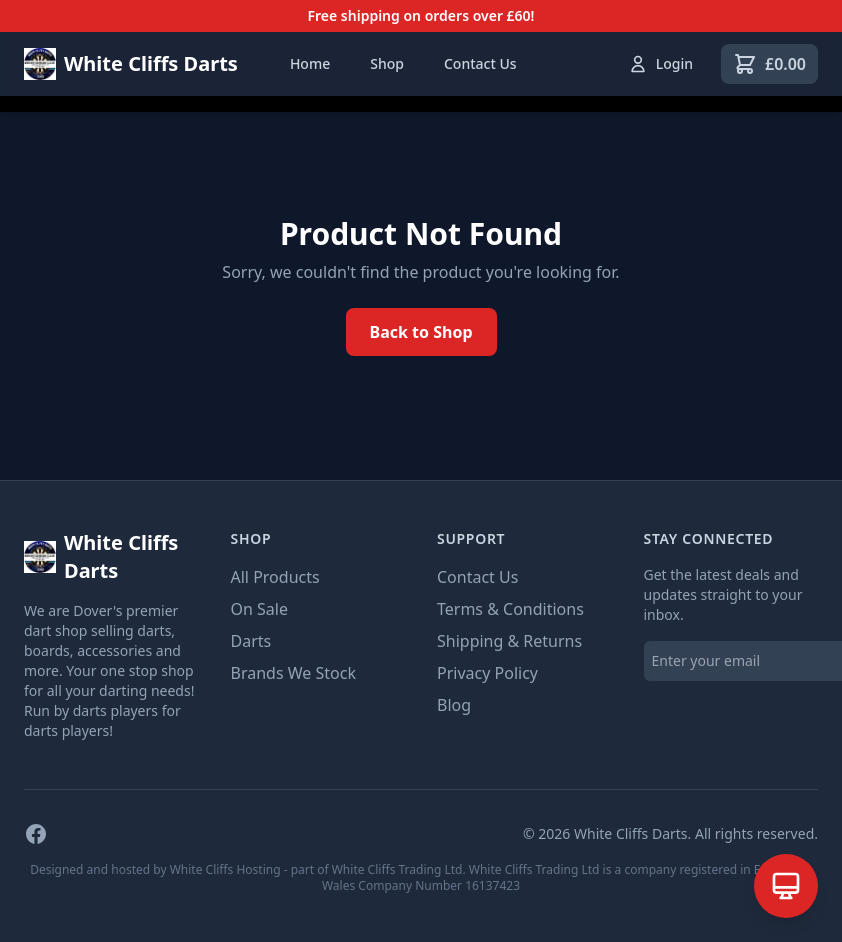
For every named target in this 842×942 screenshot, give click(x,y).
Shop (387, 63)
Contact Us (480, 63)
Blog (454, 705)
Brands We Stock (293, 673)
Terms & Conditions (510, 609)
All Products (275, 577)
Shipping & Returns (509, 641)
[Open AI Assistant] (786, 886)
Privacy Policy (487, 673)
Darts (251, 641)
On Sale (259, 609)
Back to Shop (421, 332)
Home (310, 63)
